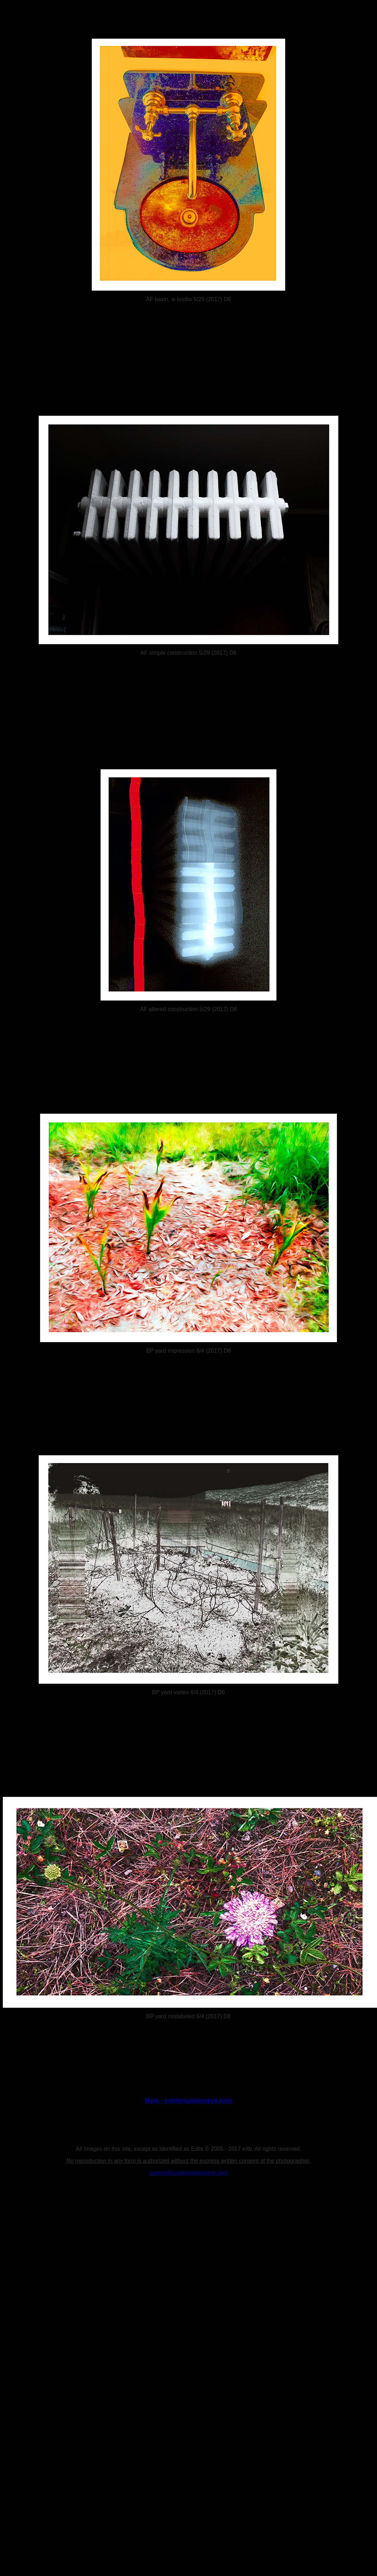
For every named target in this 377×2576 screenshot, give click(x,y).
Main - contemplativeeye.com (188, 2100)
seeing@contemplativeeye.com (188, 2173)
